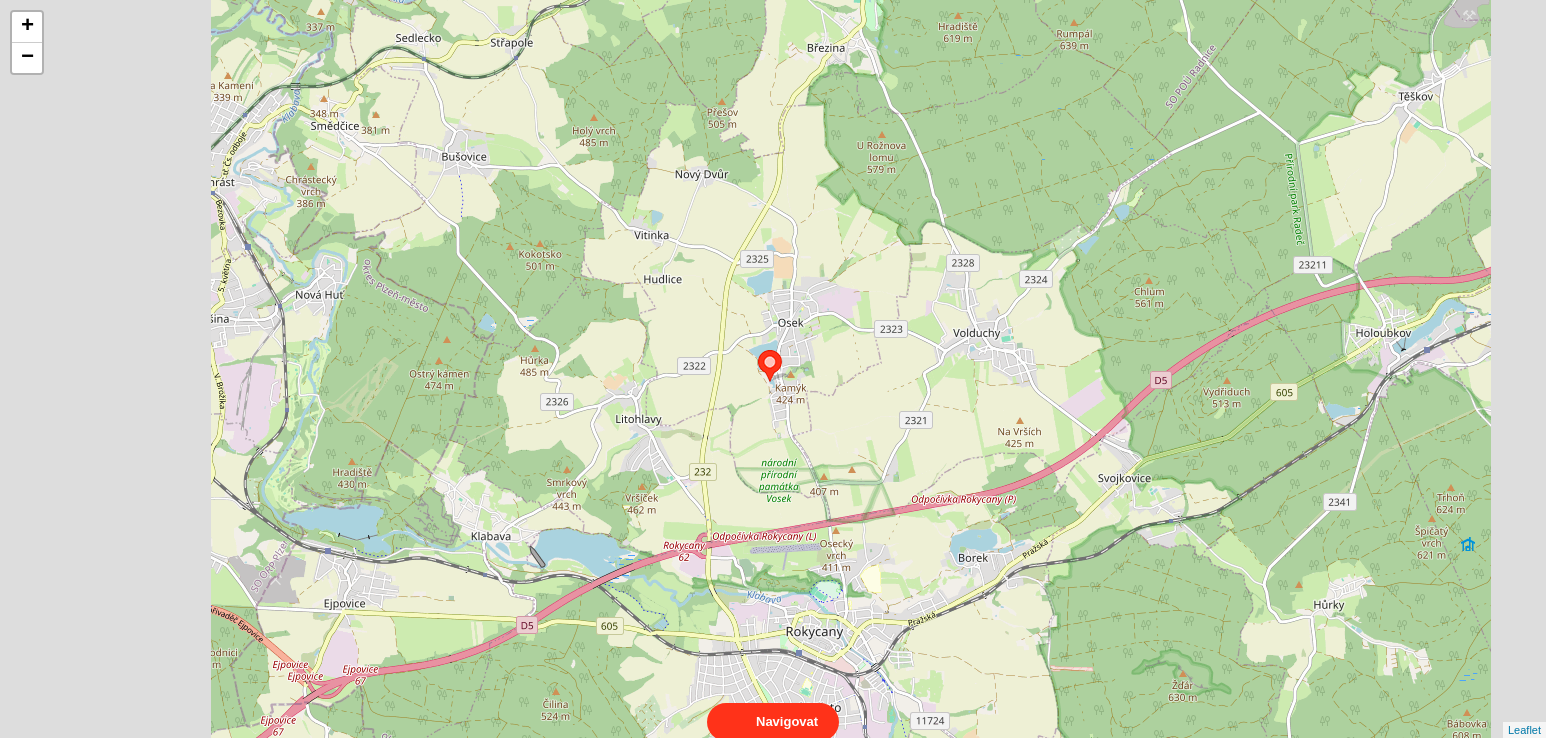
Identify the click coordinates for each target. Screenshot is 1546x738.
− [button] (27, 58)
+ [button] (27, 27)
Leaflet (1524, 712)
